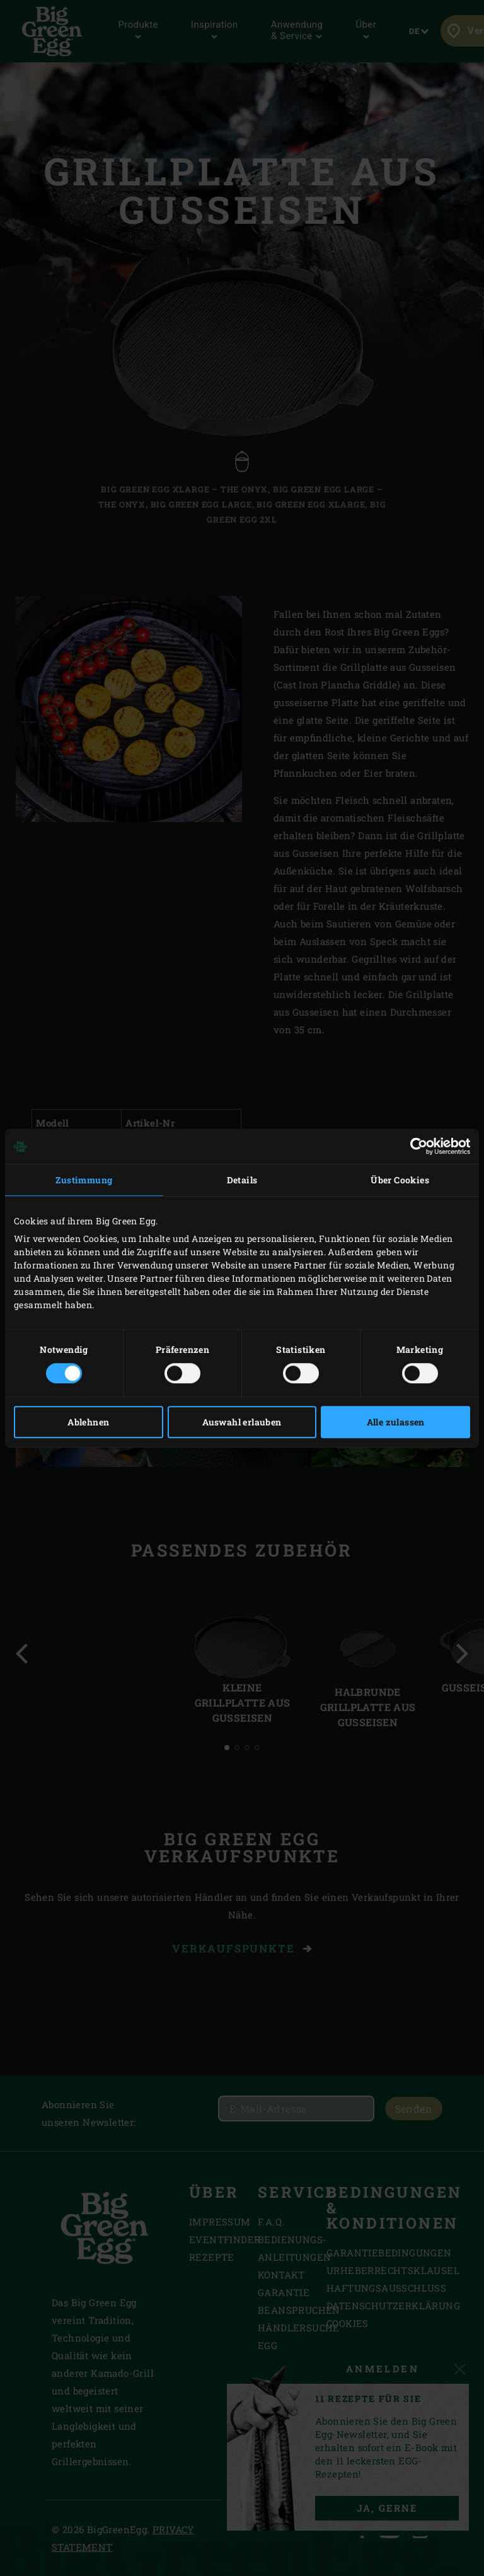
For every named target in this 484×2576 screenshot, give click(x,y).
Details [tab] (242, 1180)
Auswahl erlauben (241, 1422)
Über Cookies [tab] (400, 1180)
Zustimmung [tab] (83, 1180)
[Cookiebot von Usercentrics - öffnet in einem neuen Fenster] (415, 1146)
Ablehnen (88, 1422)
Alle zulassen (396, 1422)
